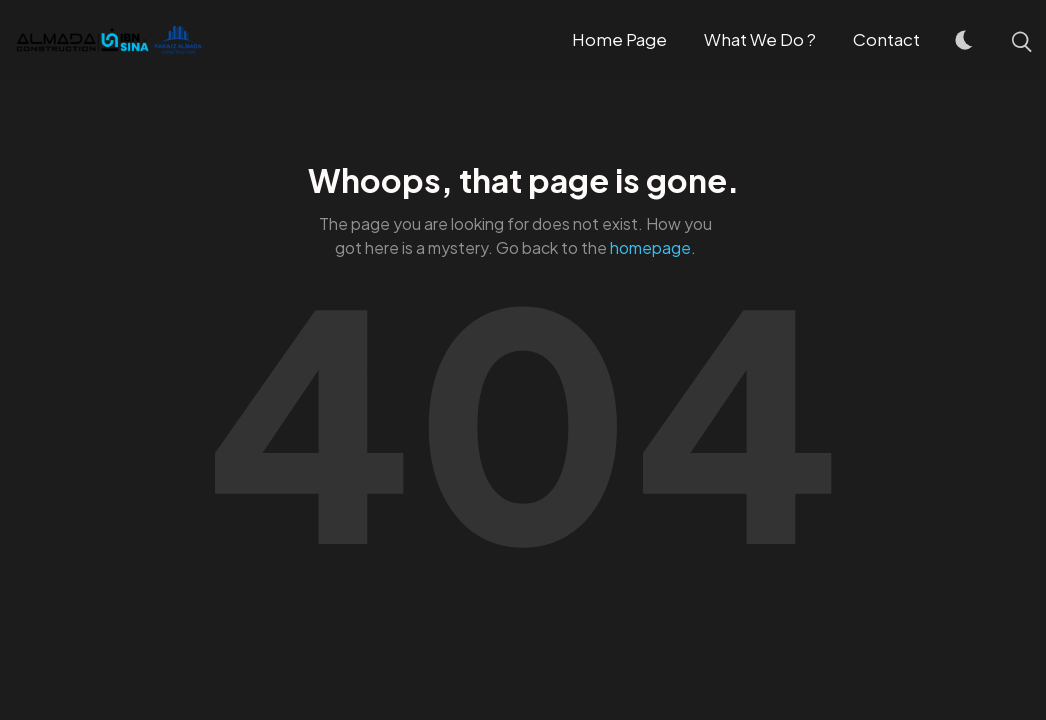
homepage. (653, 247)
